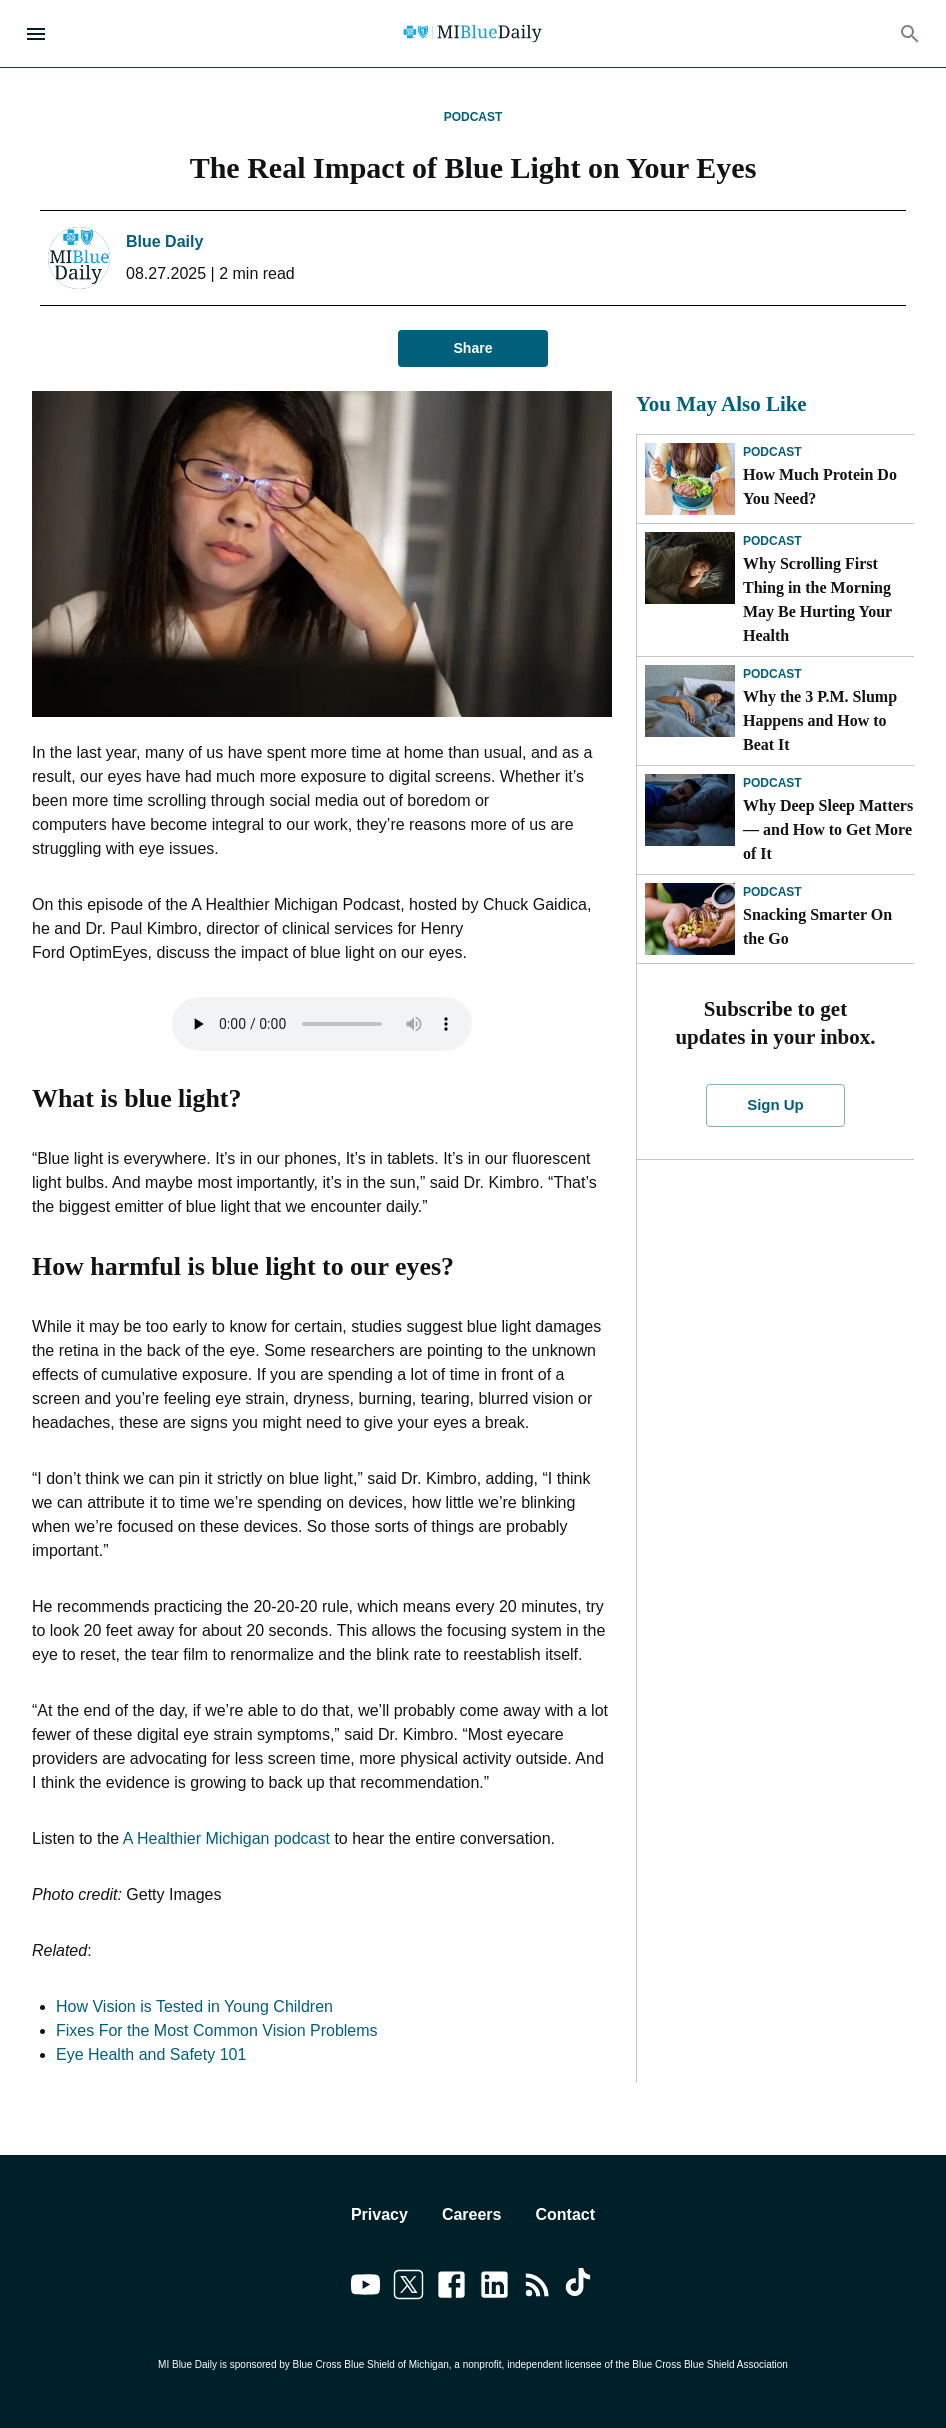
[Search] (910, 34)
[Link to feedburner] (537, 2288)
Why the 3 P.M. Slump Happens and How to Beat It (820, 720)
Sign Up (775, 1105)
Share (473, 348)
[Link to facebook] (451, 2288)
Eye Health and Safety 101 (151, 2054)
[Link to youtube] (365, 2288)
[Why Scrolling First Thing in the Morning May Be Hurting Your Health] (690, 568)
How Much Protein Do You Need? (820, 486)
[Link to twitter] (408, 2288)
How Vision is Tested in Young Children (194, 2006)
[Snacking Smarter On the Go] (690, 919)
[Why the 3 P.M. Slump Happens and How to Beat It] (690, 701)
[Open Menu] (36, 34)
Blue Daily (164, 241)
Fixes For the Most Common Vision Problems (217, 2030)
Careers (472, 2214)
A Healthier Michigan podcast (226, 1838)
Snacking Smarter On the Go (817, 926)
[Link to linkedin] (494, 2288)
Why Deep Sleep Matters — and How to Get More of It (828, 829)
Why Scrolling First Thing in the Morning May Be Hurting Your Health (817, 599)
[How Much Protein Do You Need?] (690, 479)
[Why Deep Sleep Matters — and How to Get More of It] (690, 810)
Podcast (473, 117)
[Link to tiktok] (580, 2288)
